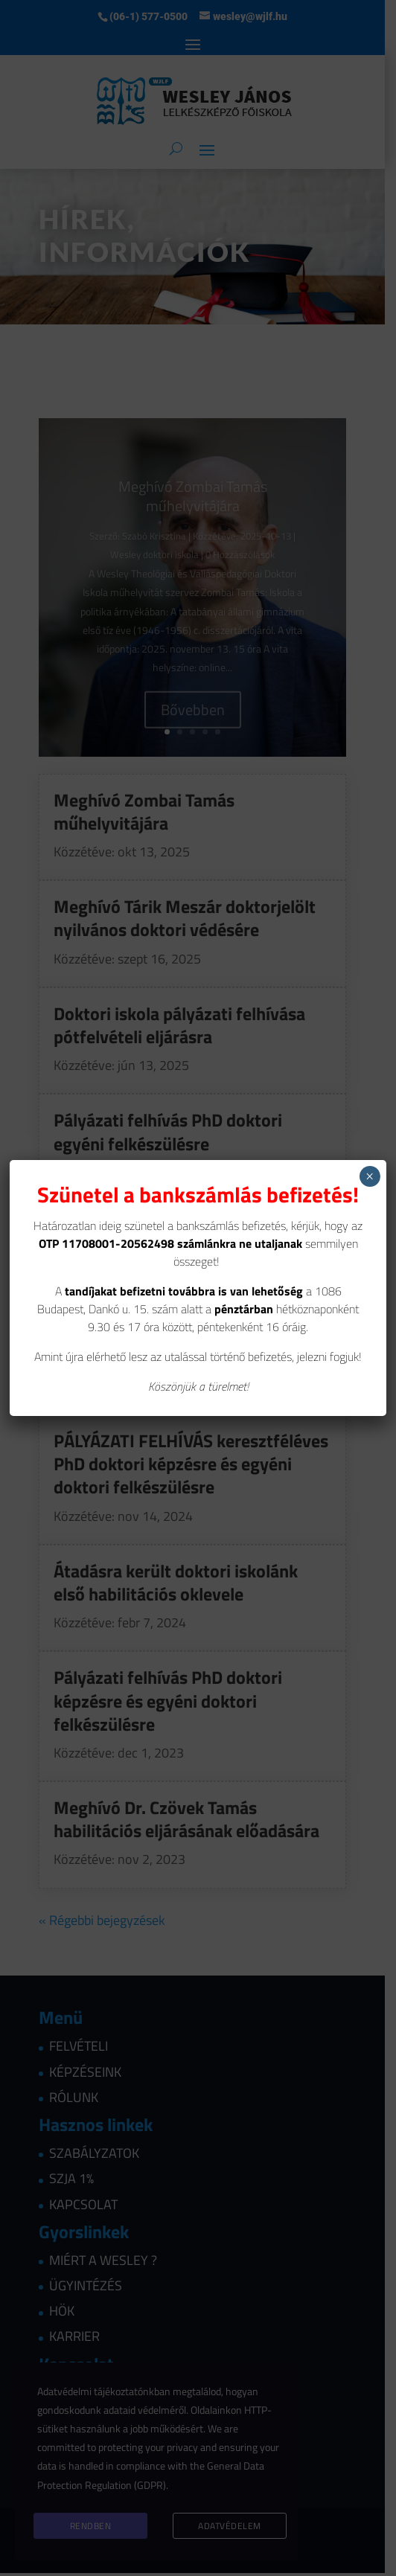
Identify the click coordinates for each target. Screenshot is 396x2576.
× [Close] (369, 1176)
